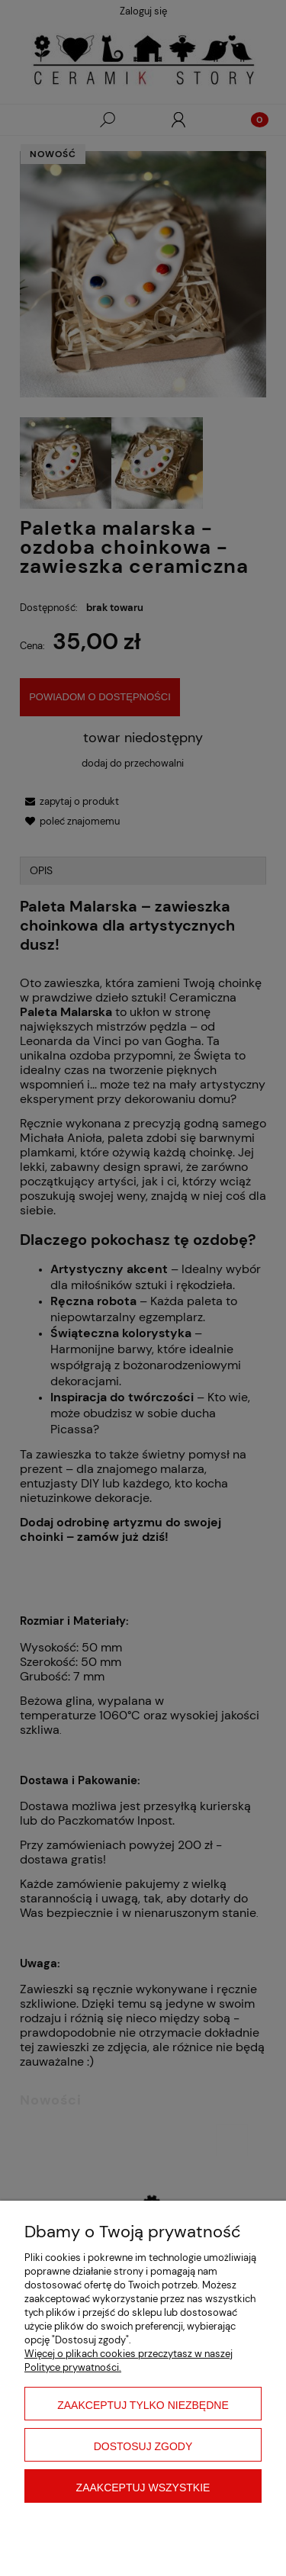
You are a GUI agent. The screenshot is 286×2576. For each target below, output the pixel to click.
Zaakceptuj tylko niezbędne (143, 2405)
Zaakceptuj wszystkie (143, 2487)
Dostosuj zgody (143, 2446)
